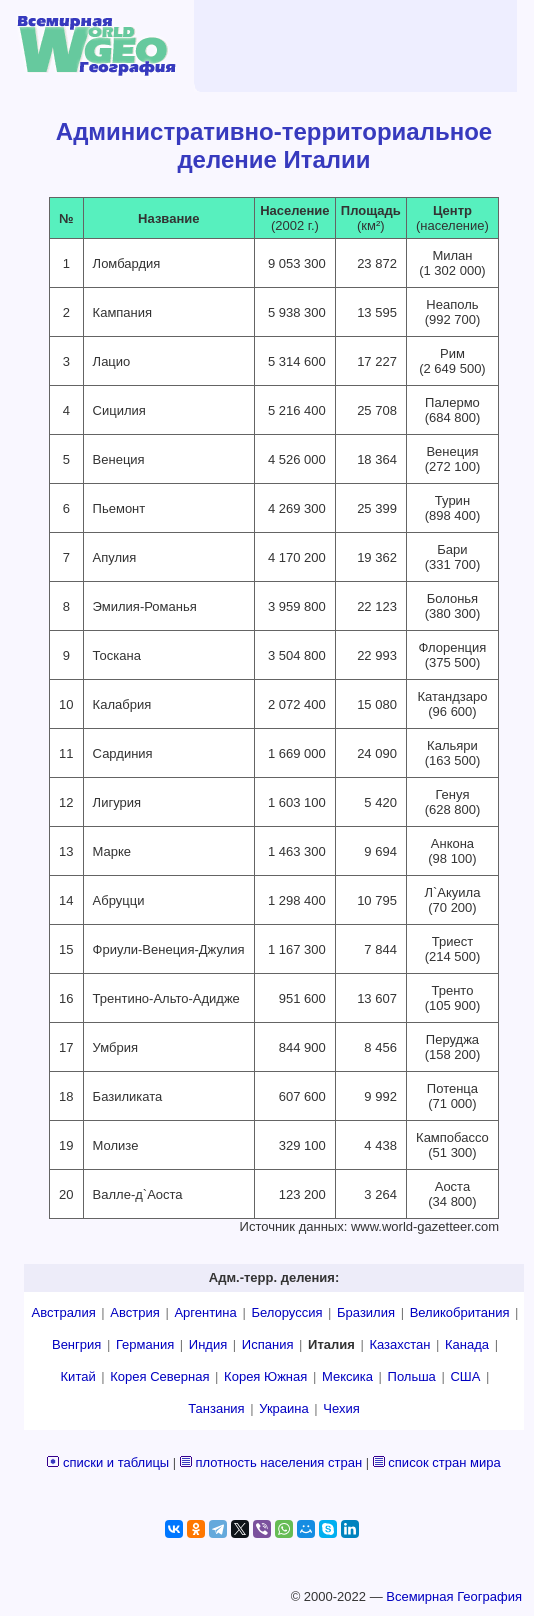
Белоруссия (286, 1312)
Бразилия (366, 1312)
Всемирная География (454, 1596)
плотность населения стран (278, 1462)
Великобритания (460, 1312)
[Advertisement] (344, 45)
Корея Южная (265, 1376)
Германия (145, 1344)
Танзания (216, 1408)
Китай (78, 1376)
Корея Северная (159, 1376)
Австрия (134, 1312)
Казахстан (399, 1344)
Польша (412, 1376)
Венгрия (76, 1344)
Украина (284, 1408)
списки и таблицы (116, 1462)
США (465, 1376)
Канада (467, 1344)
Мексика (347, 1376)
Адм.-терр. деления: (274, 1277)
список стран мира (444, 1462)
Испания (268, 1344)
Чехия (341, 1408)
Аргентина (205, 1312)
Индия (208, 1344)
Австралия (64, 1312)
